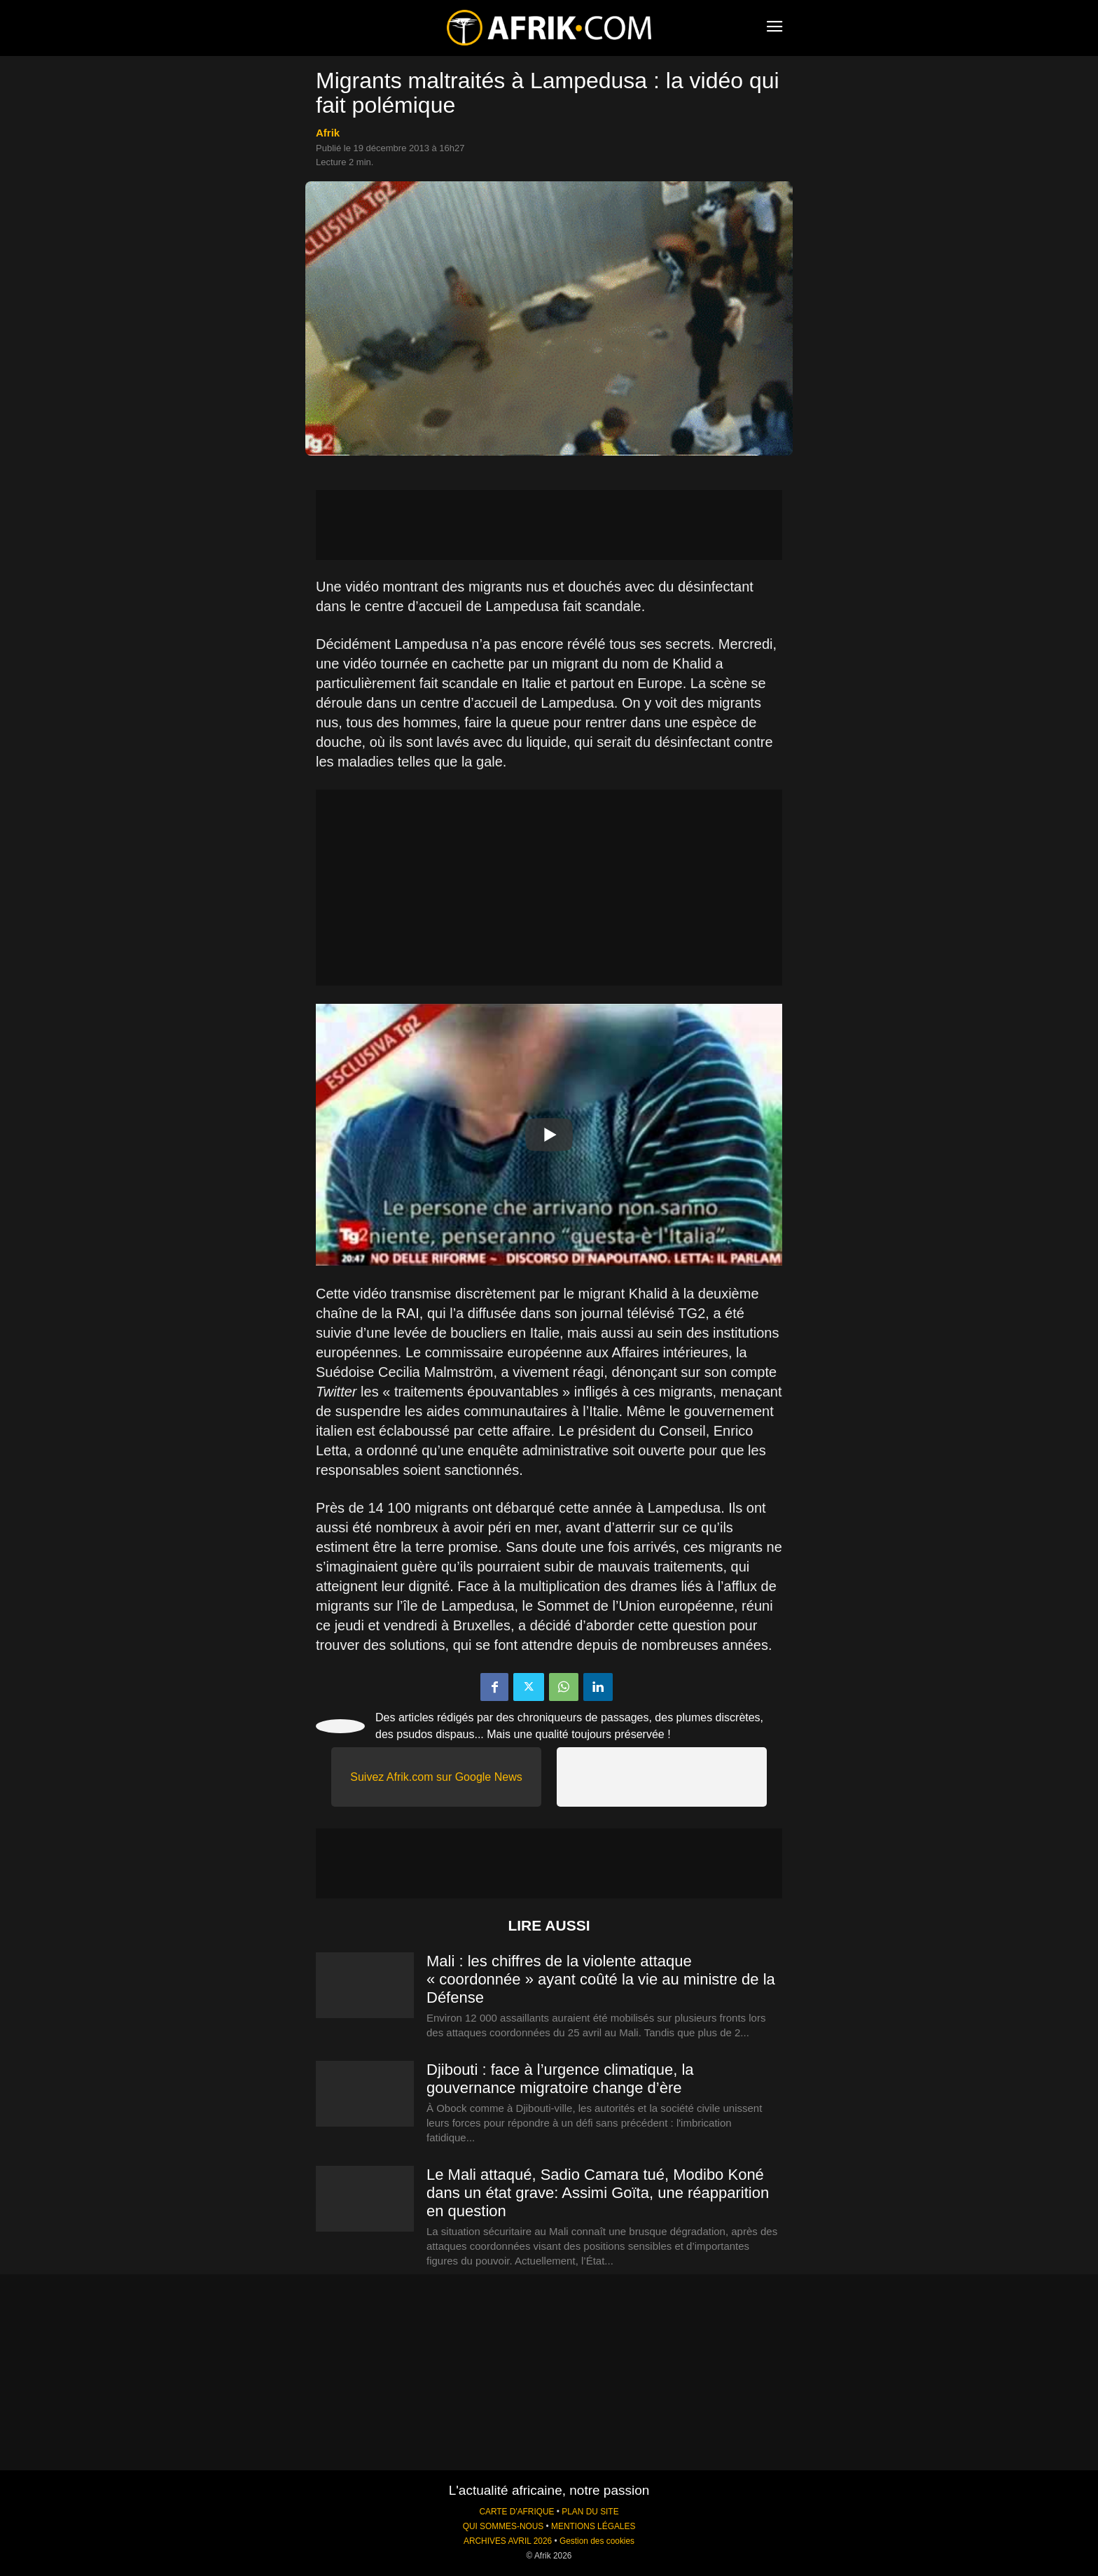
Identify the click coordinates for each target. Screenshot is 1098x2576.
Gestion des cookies (597, 2541)
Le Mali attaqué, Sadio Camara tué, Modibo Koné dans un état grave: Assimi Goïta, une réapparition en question (597, 2193)
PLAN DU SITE (590, 2511)
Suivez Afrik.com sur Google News (436, 1777)
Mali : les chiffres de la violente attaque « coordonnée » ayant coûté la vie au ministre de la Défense (600, 1979)
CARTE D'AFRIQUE (516, 2511)
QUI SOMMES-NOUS (503, 2526)
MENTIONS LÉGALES (593, 2526)
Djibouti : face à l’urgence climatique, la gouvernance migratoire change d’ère (560, 2078)
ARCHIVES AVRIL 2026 (508, 2541)
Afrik (328, 133)
